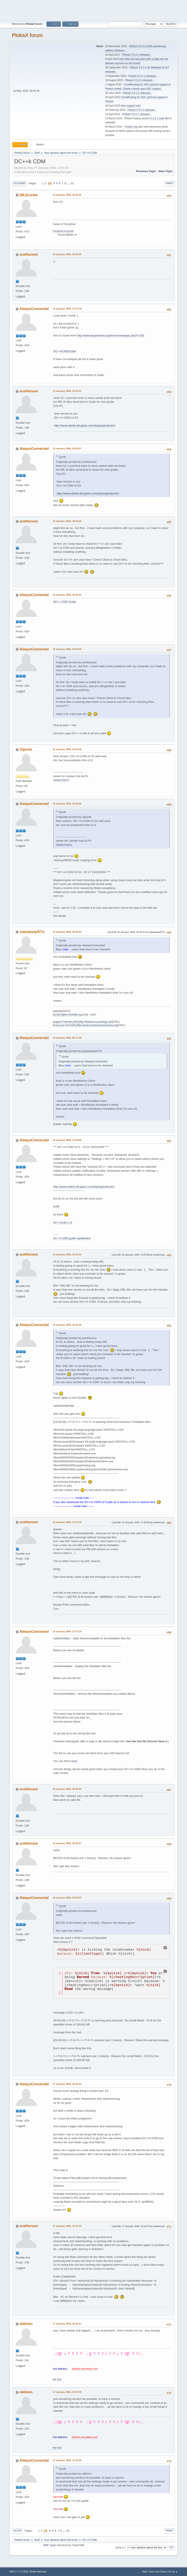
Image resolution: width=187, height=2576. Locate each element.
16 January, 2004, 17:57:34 (67, 1631)
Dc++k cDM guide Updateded (71, 1238)
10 (72, 183)
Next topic (166, 171)
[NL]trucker (29, 195)
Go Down (19, 183)
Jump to (119, 2547)
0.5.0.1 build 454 (159, 118)
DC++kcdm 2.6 (62, 1222)
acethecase (29, 254)
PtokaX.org (130, 126)
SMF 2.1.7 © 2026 (18, 2571)
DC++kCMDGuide (64, 351)
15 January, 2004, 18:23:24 (67, 521)
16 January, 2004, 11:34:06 (67, 1140)
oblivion (26, 2324)
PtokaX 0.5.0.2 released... (137, 114)
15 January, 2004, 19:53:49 (67, 649)
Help (144, 2571)
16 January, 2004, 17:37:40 (67, 1522)
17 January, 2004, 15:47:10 (67, 2226)
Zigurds (26, 749)
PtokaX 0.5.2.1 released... (143, 76)
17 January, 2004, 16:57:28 (67, 2392)
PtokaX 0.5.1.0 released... (137, 92)
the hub (57, 2379)
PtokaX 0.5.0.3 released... (142, 109)
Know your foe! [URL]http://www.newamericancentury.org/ (85, 1025)
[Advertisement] (93, 9)
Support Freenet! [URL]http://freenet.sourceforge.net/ (82, 1021)
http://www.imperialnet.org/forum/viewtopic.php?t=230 (110, 335)
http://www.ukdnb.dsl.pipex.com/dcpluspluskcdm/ (84, 425)
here (74, 1761)
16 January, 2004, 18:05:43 (67, 1789)
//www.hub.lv (61, 780)
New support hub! (131, 105)
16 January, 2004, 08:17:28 (67, 1037)
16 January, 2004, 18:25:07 (67, 1843)
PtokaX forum (27, 35)
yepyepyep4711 (32, 932)
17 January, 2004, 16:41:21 (67, 2323)
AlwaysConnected (34, 309)
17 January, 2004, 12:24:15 (67, 2084)
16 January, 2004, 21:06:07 (67, 1897)
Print (169, 183)
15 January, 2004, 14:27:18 (67, 308)
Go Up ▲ (173, 2571)
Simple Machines (38, 2571)
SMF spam (50, 2545)
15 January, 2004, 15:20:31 (67, 391)
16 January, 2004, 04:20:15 (67, 932)
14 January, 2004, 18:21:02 (67, 195)
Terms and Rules (157, 2571)
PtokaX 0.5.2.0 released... (139, 80)
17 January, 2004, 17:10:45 (67, 2460)
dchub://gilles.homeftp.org (67, 1014)
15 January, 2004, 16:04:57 (67, 448)
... (68, 183)
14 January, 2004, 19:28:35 (67, 254)
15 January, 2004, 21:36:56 (67, 803)
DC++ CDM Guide (64, 601)
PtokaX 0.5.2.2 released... (137, 54)
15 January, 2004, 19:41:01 (67, 594)
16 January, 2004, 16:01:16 (67, 1324)
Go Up (17, 2531)
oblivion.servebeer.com (85, 2368)
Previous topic (146, 171)
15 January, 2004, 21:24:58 (67, 749)
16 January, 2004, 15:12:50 (67, 1254)
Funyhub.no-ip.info (63, 231)
